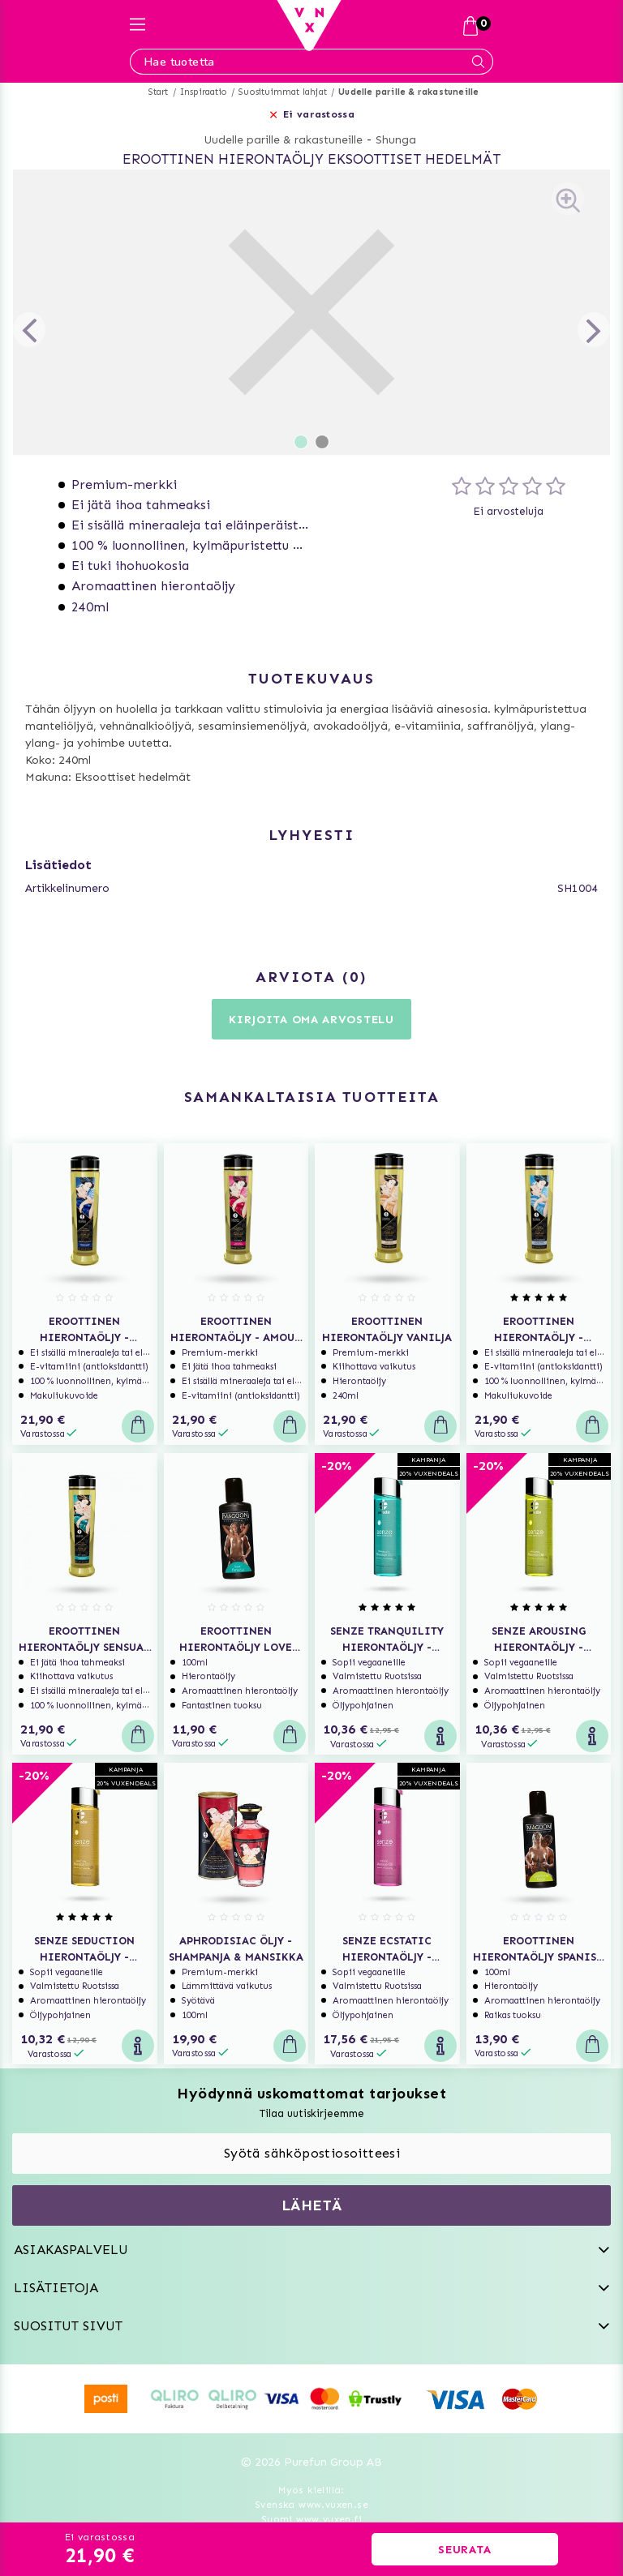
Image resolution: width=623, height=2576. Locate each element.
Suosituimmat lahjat (282, 92)
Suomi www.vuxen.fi (311, 2519)
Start (158, 92)
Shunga (396, 140)
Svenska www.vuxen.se (311, 2504)
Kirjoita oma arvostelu (311, 1020)
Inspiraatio (203, 92)
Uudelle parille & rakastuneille (408, 92)
